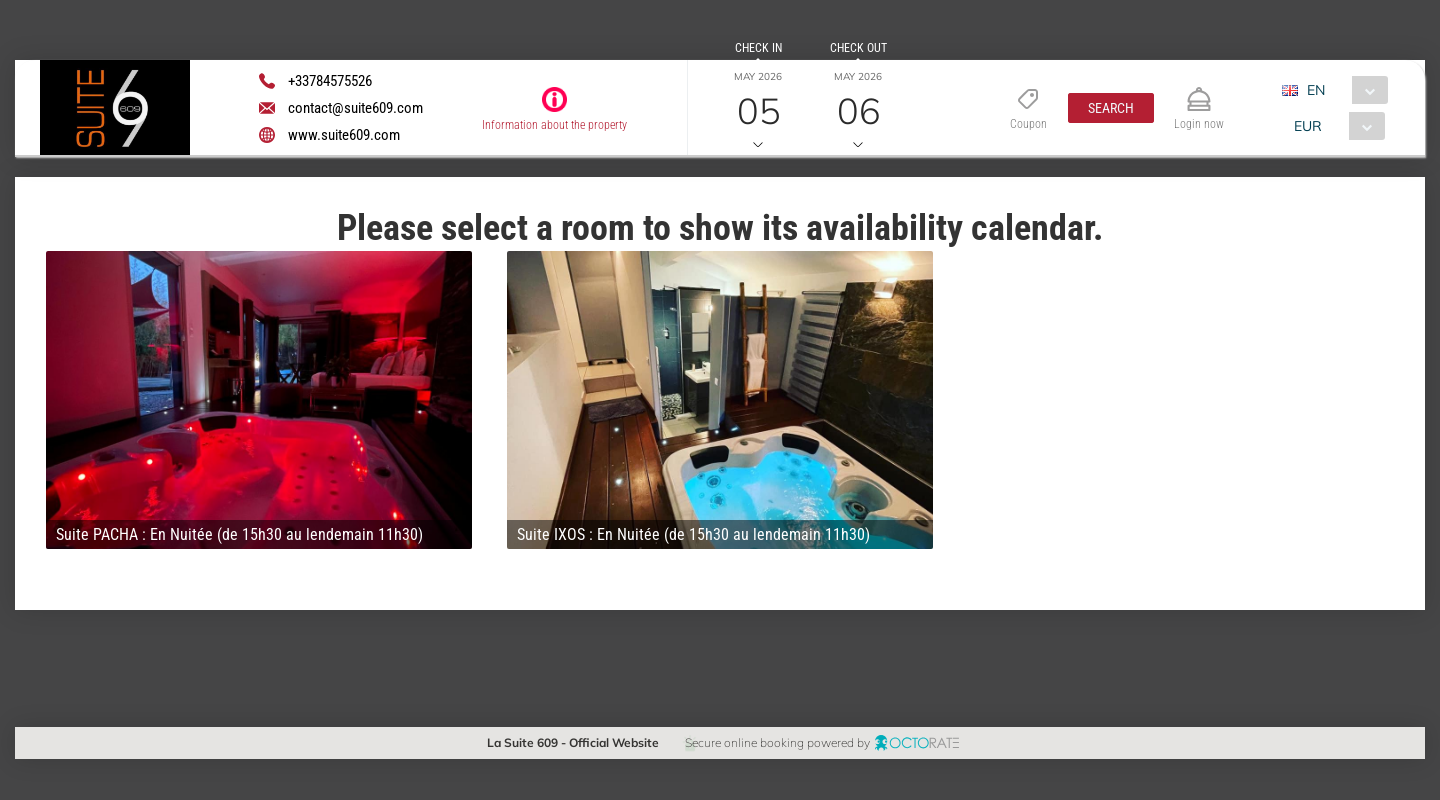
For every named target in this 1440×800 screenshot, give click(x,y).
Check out (858, 48)
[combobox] (1342, 90)
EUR (1308, 126)
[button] (1111, 108)
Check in (758, 48)
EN (1316, 90)
